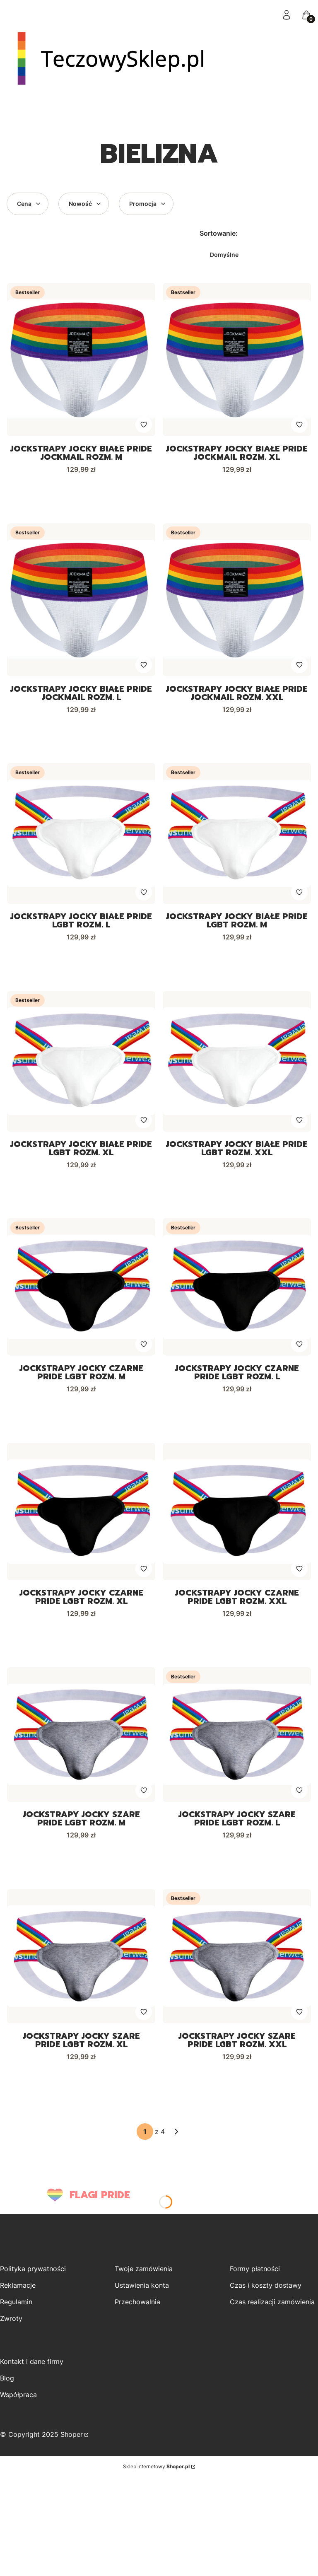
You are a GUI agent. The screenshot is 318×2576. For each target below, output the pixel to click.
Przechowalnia (137, 2309)
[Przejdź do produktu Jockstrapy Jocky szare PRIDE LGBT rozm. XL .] (81, 1962)
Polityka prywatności (33, 2276)
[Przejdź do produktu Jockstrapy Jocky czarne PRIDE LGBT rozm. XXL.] (237, 1516)
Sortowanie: (219, 233)
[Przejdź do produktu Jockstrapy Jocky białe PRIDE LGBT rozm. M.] (237, 835)
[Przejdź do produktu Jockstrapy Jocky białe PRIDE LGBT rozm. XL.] (81, 1063)
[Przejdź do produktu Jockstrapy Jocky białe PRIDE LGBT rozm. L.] (81, 835)
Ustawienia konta (142, 2293)
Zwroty (11, 2326)
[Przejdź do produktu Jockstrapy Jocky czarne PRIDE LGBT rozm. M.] (81, 1290)
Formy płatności (255, 2276)
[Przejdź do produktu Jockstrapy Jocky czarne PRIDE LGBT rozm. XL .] (81, 1516)
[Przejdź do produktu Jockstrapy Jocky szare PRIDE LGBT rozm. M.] (81, 1740)
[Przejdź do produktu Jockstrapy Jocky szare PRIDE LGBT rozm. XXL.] (237, 1962)
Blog (7, 2385)
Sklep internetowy (156, 2474)
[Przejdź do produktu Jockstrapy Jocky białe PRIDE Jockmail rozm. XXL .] (237, 600)
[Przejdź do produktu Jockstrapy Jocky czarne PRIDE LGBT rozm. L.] (237, 1290)
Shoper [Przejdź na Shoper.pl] (71, 2442)
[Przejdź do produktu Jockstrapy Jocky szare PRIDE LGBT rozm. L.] (237, 1740)
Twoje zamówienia (144, 2276)
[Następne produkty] (176, 2139)
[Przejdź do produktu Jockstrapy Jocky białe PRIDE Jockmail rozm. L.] (81, 600)
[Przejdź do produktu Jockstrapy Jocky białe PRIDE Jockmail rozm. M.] (81, 359)
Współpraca (18, 2402)
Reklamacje (18, 2293)
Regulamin (16, 2309)
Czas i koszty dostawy (265, 2293)
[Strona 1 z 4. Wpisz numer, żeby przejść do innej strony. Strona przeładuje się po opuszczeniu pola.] (145, 2139)
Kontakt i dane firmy (31, 2369)
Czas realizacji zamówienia (272, 2309)
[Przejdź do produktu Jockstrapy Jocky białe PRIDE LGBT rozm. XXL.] (237, 1063)
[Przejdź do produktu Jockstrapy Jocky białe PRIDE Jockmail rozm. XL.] (237, 359)
